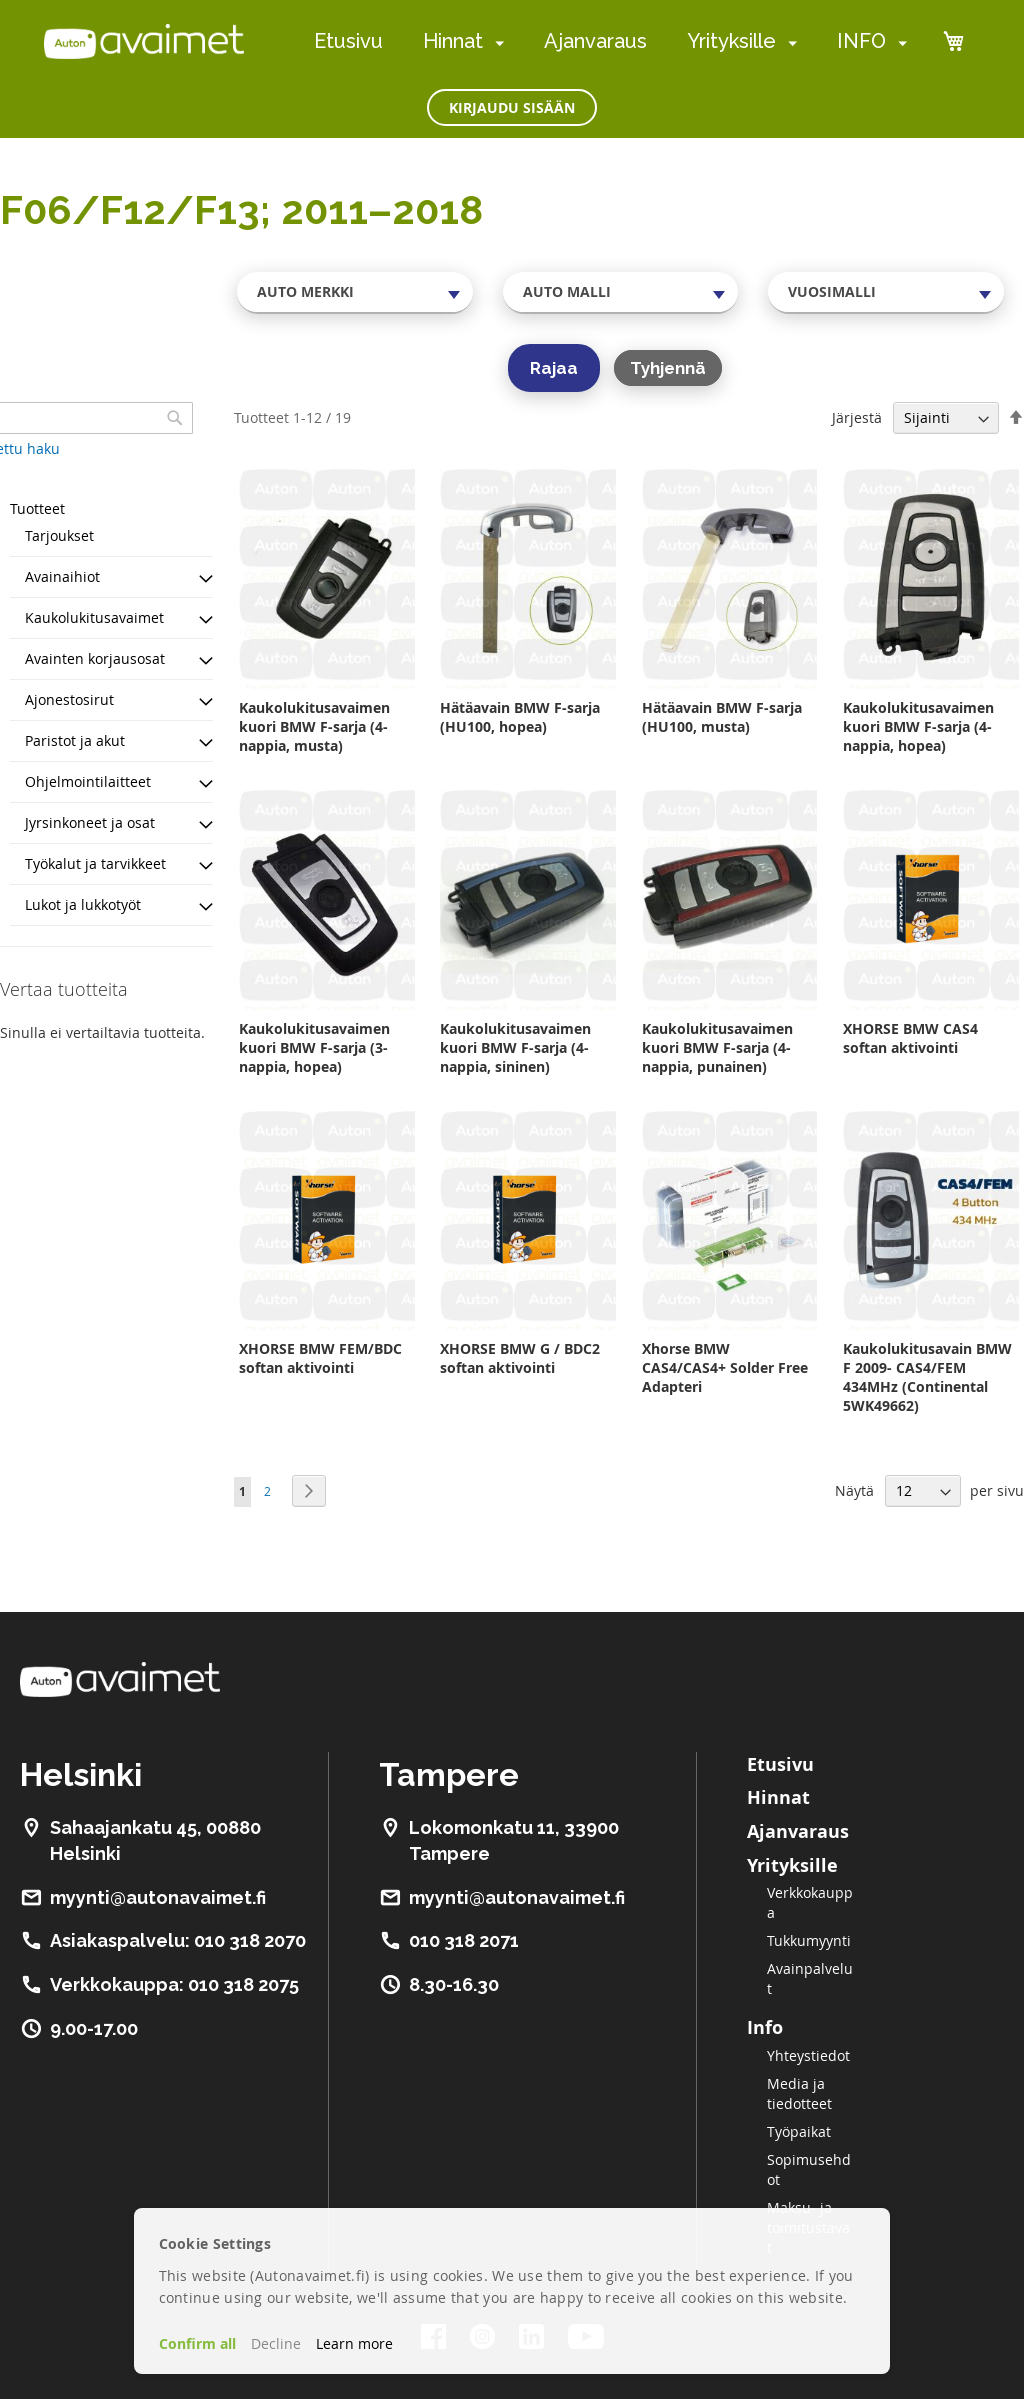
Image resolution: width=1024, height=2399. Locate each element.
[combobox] (355, 292)
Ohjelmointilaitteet (88, 781)
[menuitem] (495, 42)
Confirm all (197, 2343)
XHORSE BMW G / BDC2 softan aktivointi (520, 1358)
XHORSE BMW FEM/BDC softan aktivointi (320, 1358)
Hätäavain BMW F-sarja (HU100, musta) (722, 717)
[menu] (610, 41)
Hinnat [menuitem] (453, 41)
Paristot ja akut (75, 740)
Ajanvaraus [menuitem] (595, 41)
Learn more (354, 2343)
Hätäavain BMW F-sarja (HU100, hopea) (520, 717)
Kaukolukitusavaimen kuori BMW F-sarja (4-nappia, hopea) (918, 726)
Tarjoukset (59, 535)
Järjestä (857, 417)
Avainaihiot (62, 576)
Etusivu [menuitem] (348, 41)
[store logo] (144, 41)
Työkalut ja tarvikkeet (95, 863)
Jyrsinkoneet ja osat (90, 822)
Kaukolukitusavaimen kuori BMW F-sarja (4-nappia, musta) (314, 726)
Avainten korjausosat (95, 658)
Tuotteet (37, 508)
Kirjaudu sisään (512, 107)
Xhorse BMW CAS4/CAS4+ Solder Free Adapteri (725, 1367)
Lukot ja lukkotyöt (83, 904)
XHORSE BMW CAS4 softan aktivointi (910, 1038)
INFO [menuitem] (861, 41)
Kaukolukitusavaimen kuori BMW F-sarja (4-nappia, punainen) (717, 1047)
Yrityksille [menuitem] (731, 41)
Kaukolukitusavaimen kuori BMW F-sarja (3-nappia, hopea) (314, 1047)
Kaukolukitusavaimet (94, 617)
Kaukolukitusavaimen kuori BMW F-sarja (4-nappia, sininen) (515, 1047)
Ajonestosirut (69, 699)
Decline (276, 2343)
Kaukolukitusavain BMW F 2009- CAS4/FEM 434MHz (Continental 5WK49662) (927, 1377)
